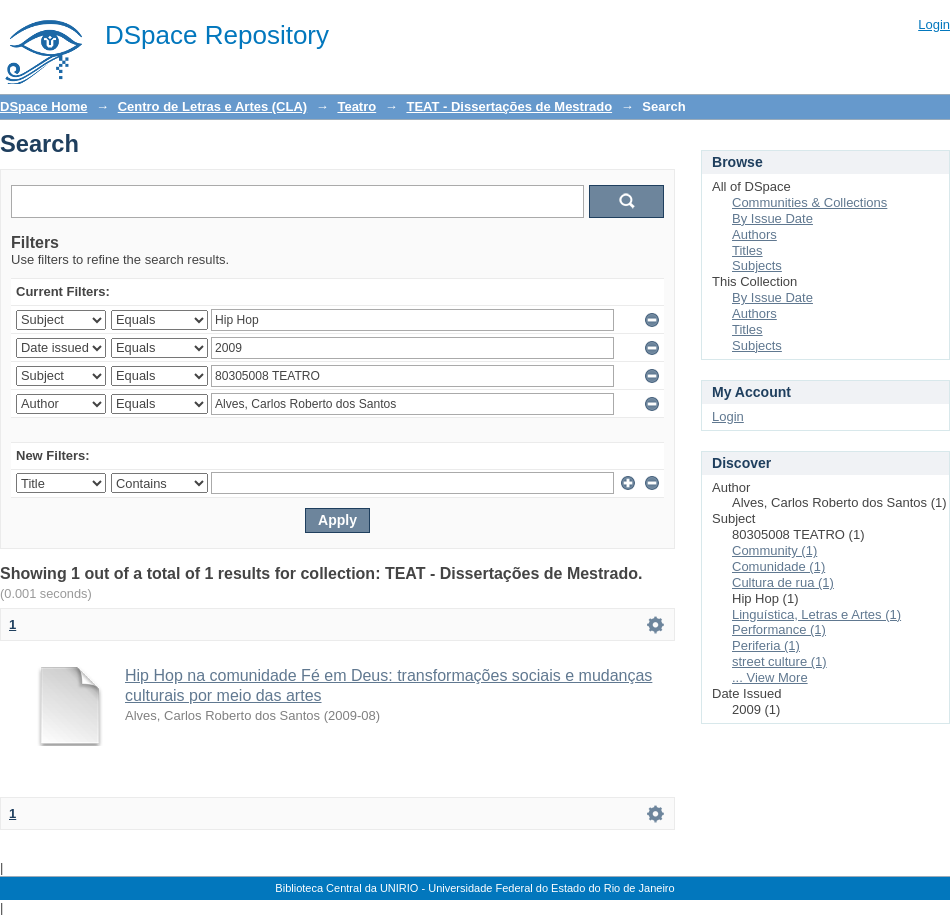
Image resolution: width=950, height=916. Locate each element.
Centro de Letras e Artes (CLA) (213, 106)
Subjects (757, 265)
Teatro (356, 106)
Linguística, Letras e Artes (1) (816, 614)
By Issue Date (772, 218)
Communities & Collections (809, 202)
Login (934, 24)
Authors (754, 234)
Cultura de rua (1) (783, 582)
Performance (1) (779, 629)
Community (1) (774, 550)
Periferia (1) (766, 645)
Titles (747, 250)
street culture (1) (779, 661)
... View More (770, 677)
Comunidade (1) (778, 566)
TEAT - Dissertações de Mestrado (509, 106)
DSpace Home (43, 106)
